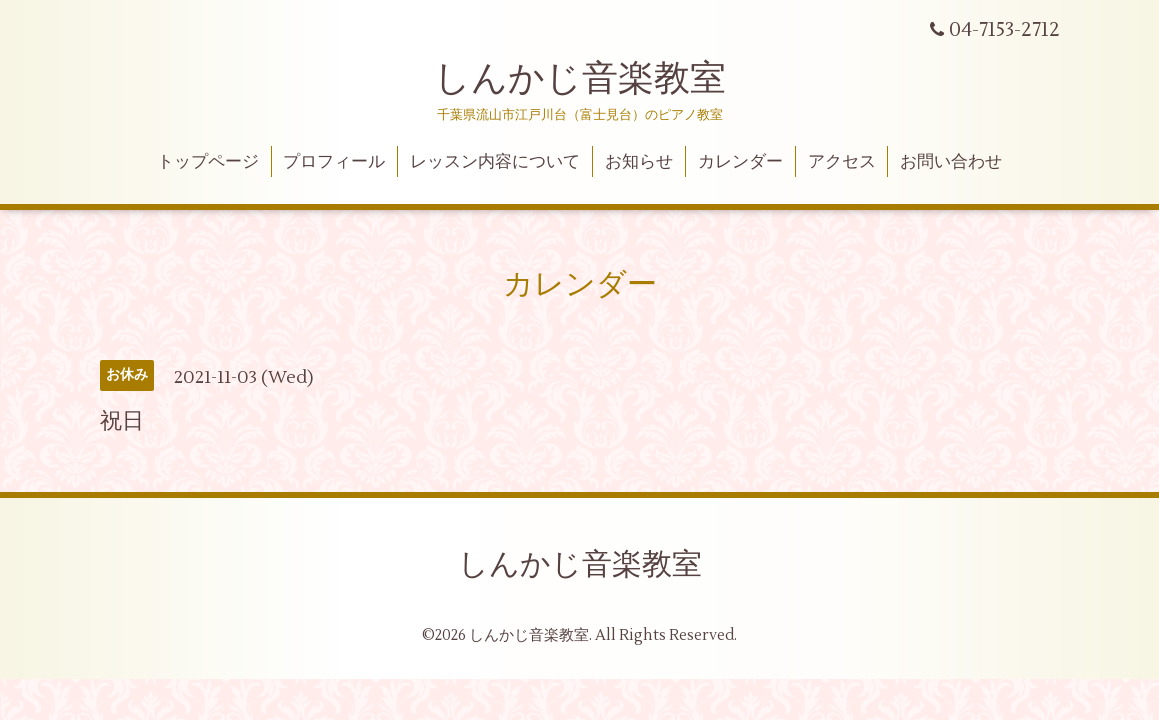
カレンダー (740, 162)
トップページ (208, 162)
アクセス (842, 162)
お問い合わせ (951, 162)
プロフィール (334, 162)
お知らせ (639, 162)
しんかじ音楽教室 (580, 79)
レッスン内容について (495, 162)
